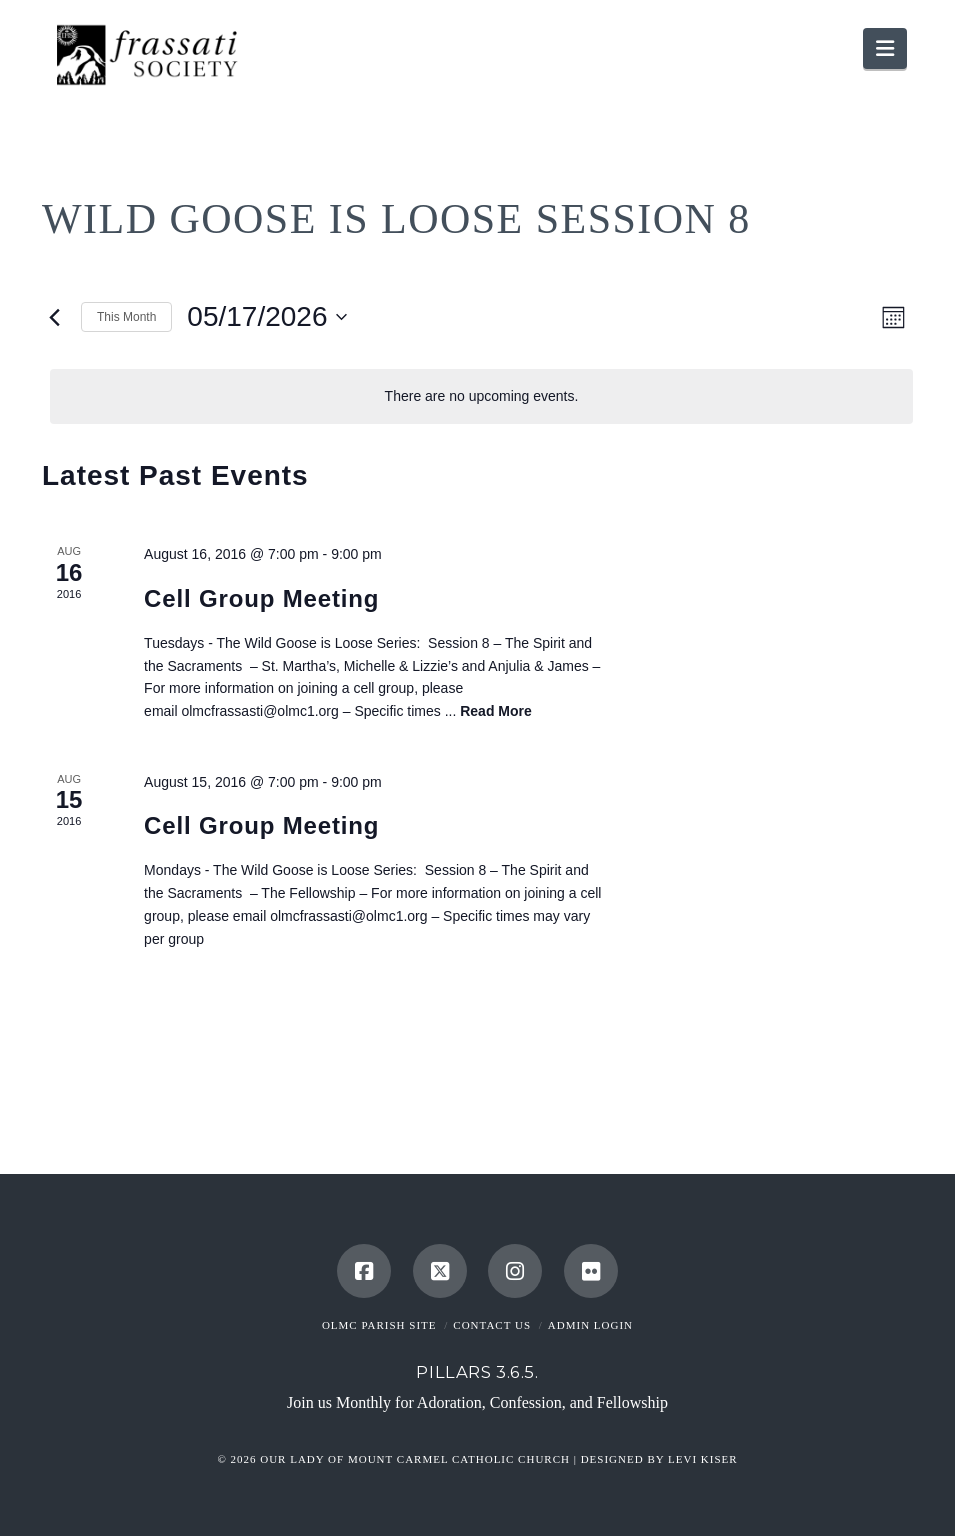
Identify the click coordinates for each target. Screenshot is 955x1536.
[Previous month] (54, 317)
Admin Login (590, 1325)
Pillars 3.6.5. (477, 1372)
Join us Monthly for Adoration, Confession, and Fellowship (477, 1402)
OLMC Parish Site (379, 1325)
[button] (885, 48)
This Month (126, 317)
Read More (496, 711)
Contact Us (492, 1325)
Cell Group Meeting (261, 598)
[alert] (481, 396)
